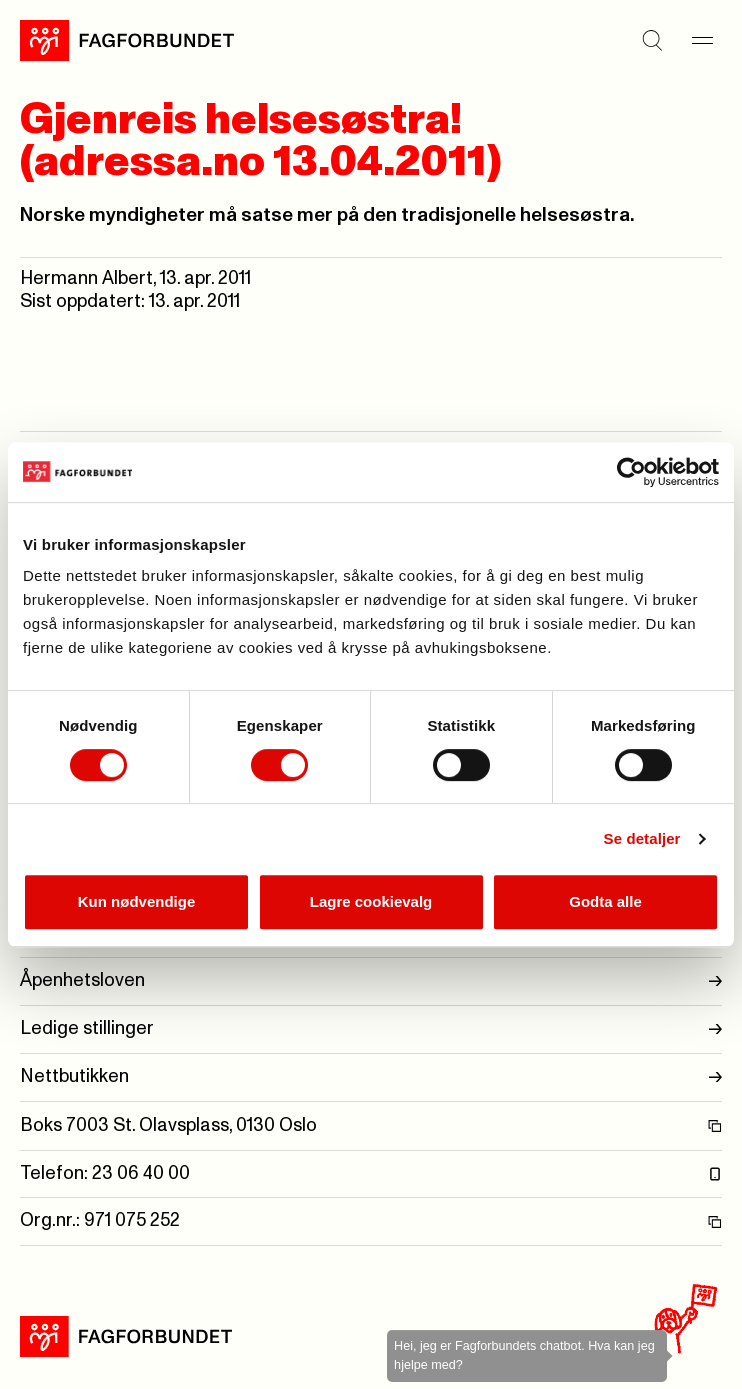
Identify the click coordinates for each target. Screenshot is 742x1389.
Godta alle (605, 901)
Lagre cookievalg (371, 901)
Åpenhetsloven (371, 981)
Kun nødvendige (137, 901)
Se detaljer (642, 838)
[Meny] (702, 40)
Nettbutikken (371, 1077)
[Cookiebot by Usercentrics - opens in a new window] (631, 472)
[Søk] (652, 40)
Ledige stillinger (371, 1029)
